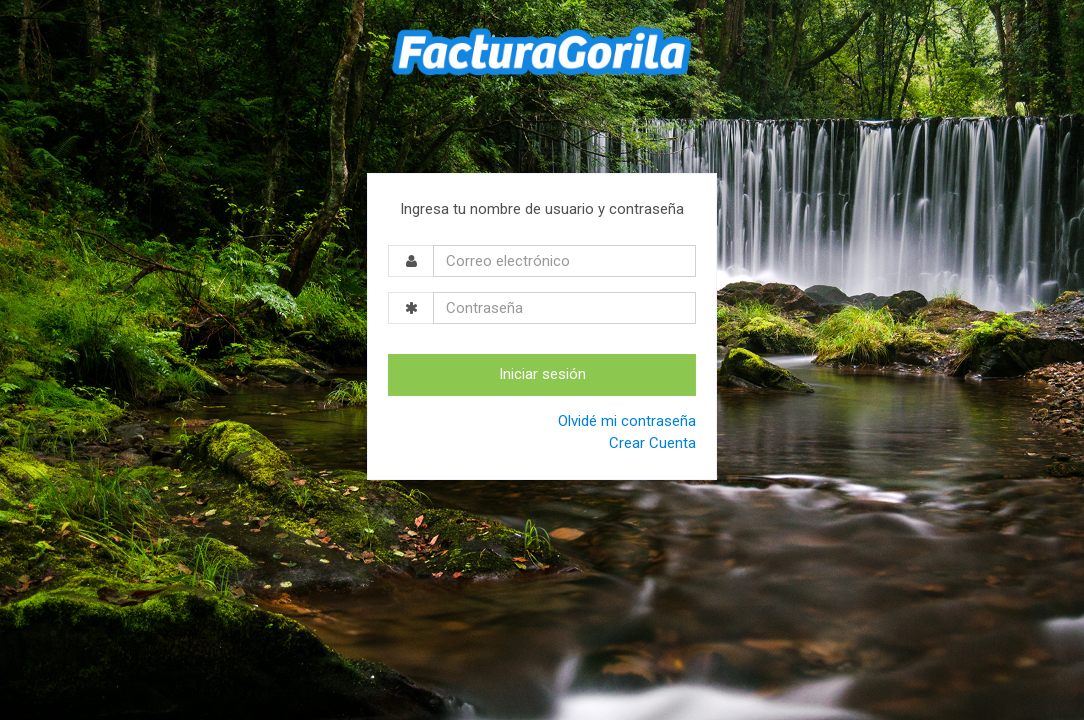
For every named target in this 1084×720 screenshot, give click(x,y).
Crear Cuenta (652, 443)
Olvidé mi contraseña (627, 421)
